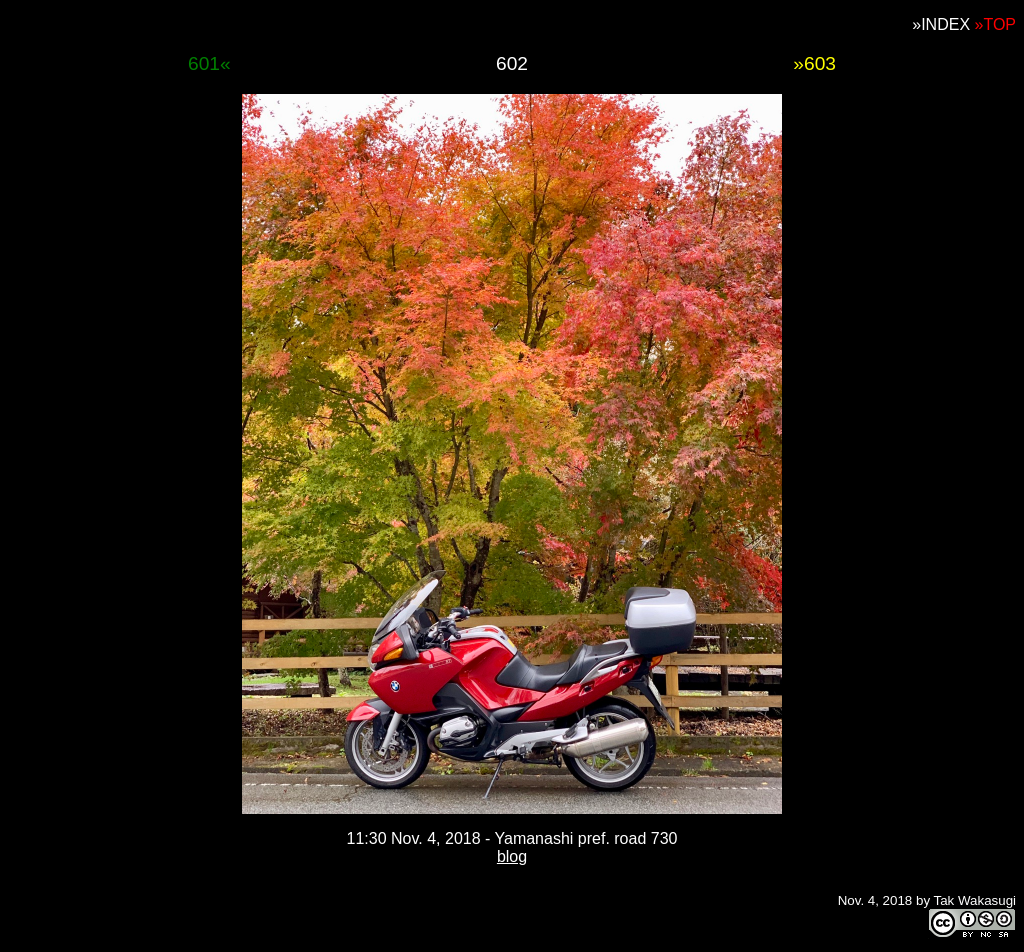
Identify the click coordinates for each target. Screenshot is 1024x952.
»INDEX (941, 24)
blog (512, 856)
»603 (814, 63)
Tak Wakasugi (975, 900)
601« (209, 63)
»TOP (996, 24)
